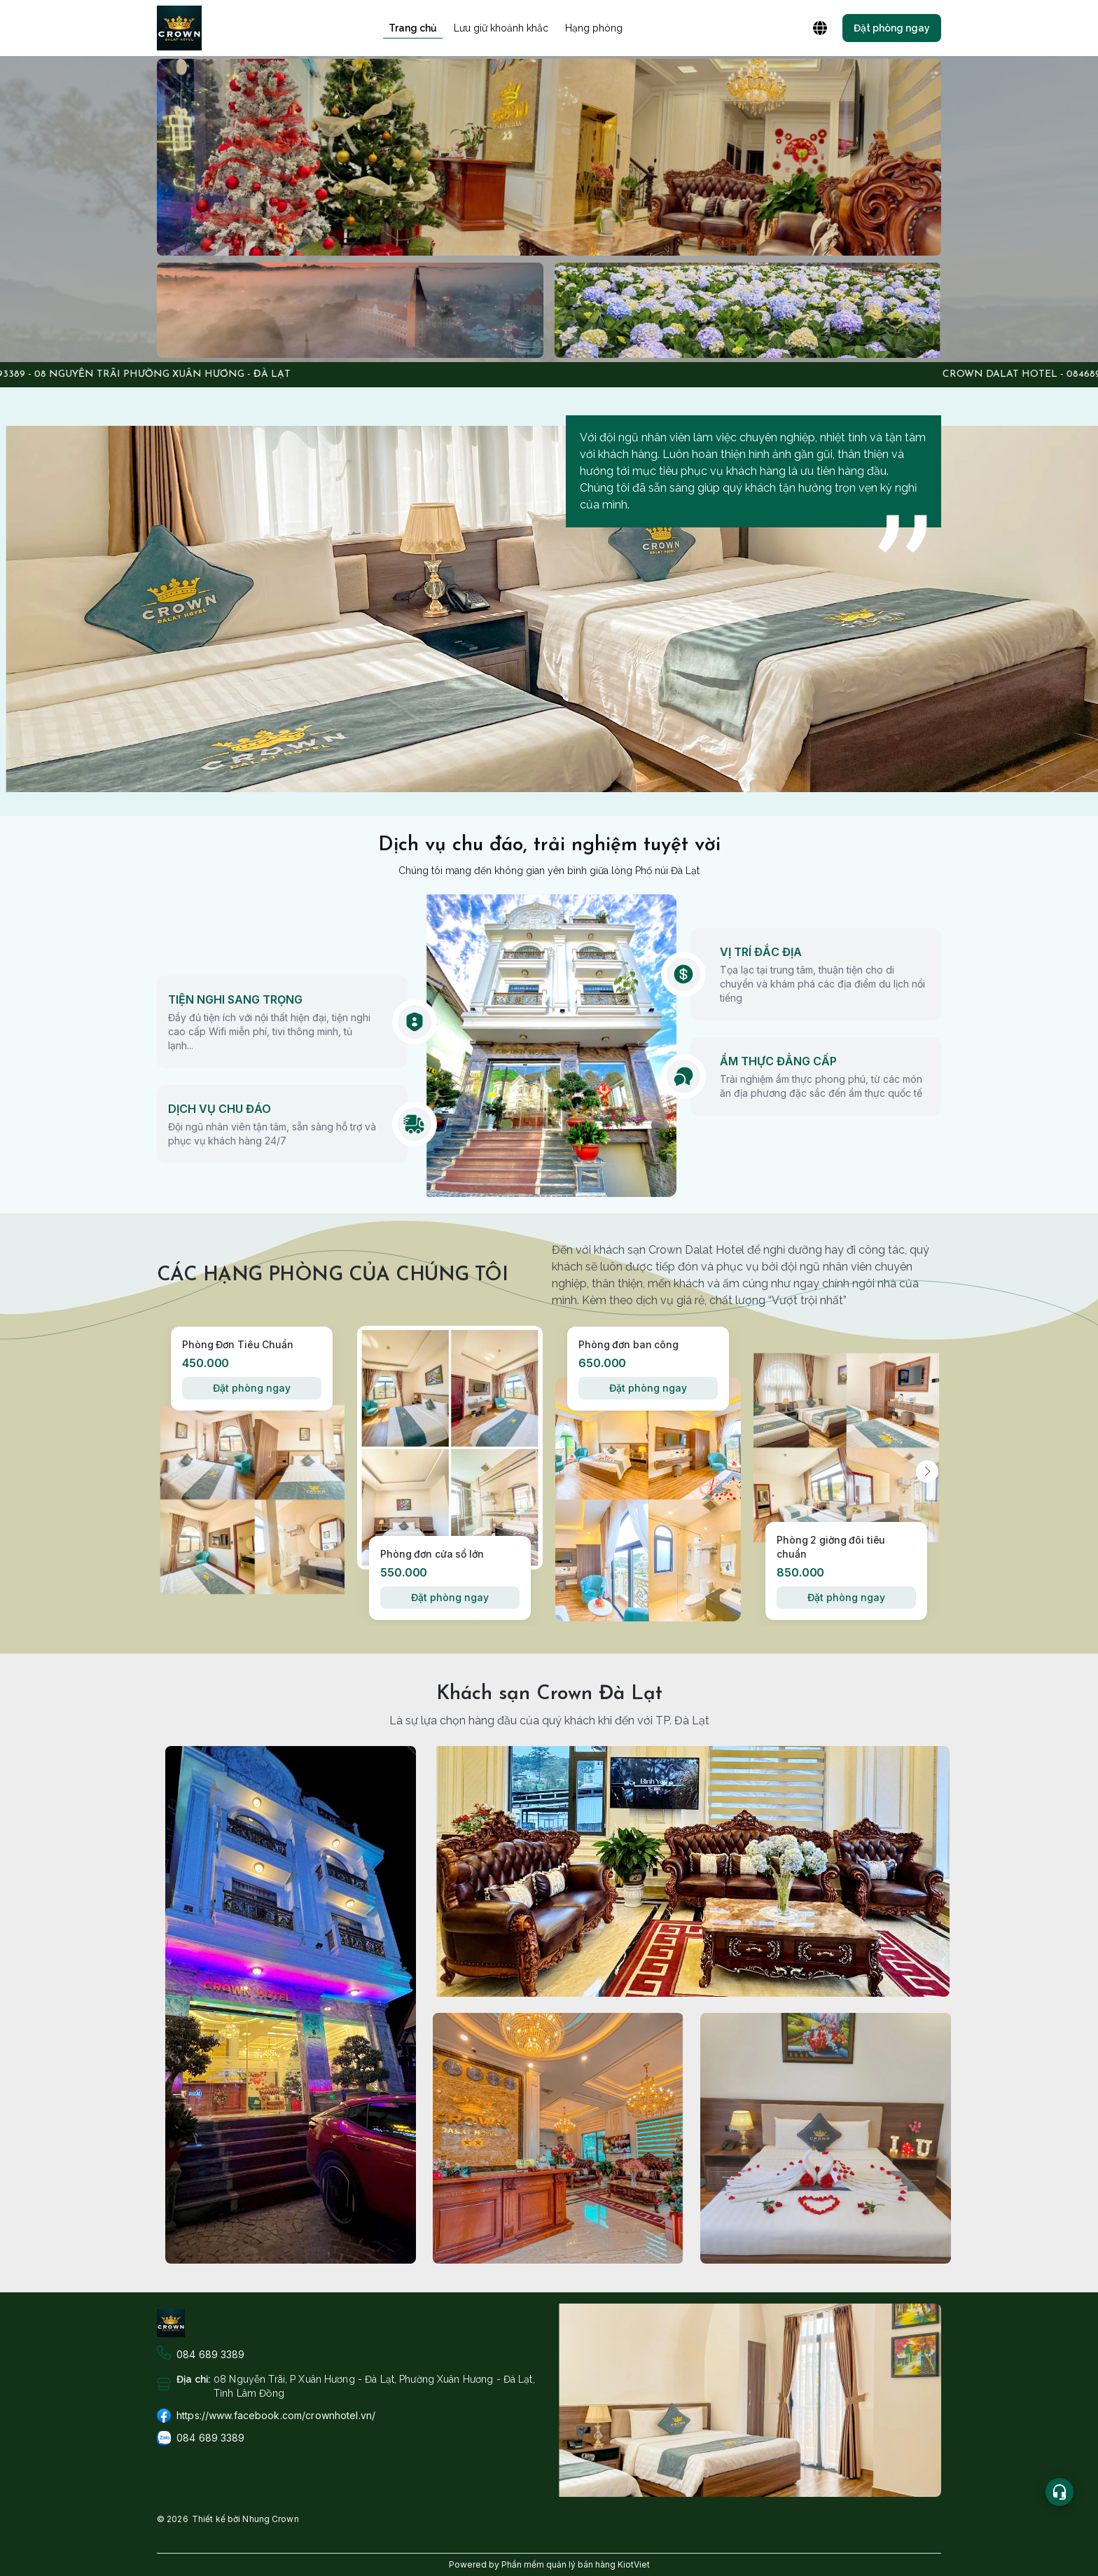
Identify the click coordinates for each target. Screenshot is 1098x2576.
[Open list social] (1059, 2492)
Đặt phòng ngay (251, 1388)
